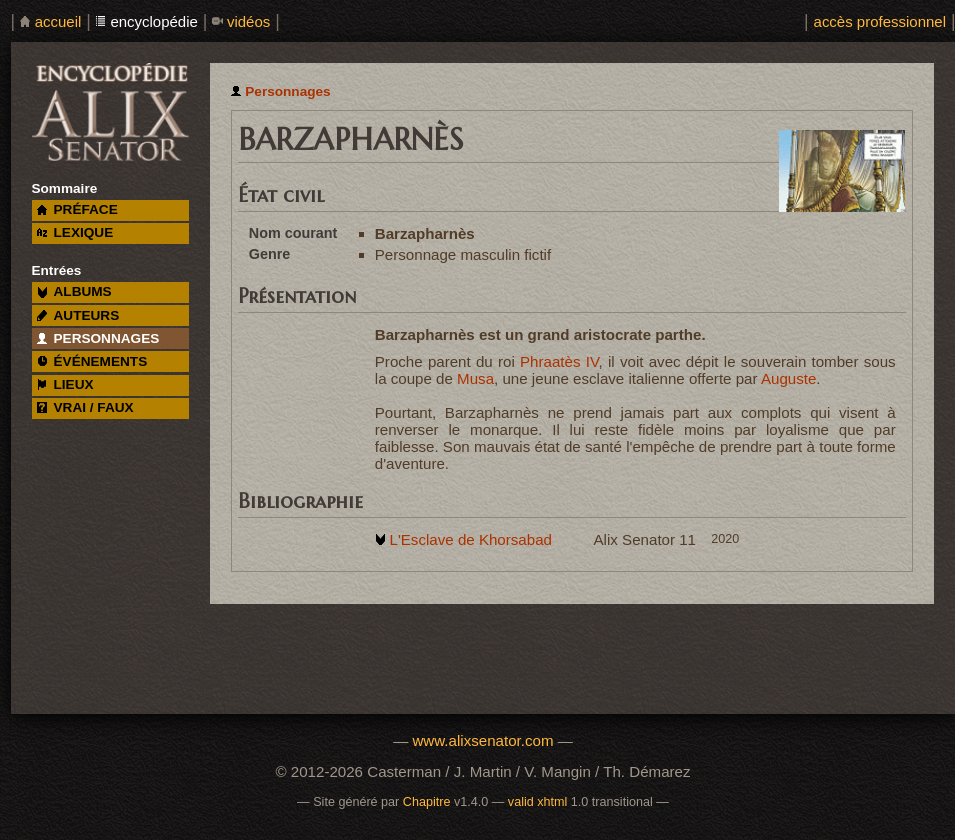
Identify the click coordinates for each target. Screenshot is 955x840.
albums (74, 291)
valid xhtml (538, 802)
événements (92, 361)
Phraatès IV (559, 361)
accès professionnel (880, 21)
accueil (58, 21)
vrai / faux (85, 407)
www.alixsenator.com (482, 740)
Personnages (287, 91)
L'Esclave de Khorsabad (470, 539)
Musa (475, 378)
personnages (98, 338)
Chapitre (427, 802)
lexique (75, 232)
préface (77, 209)
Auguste (788, 378)
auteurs (78, 315)
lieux (65, 384)
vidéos (248, 21)
